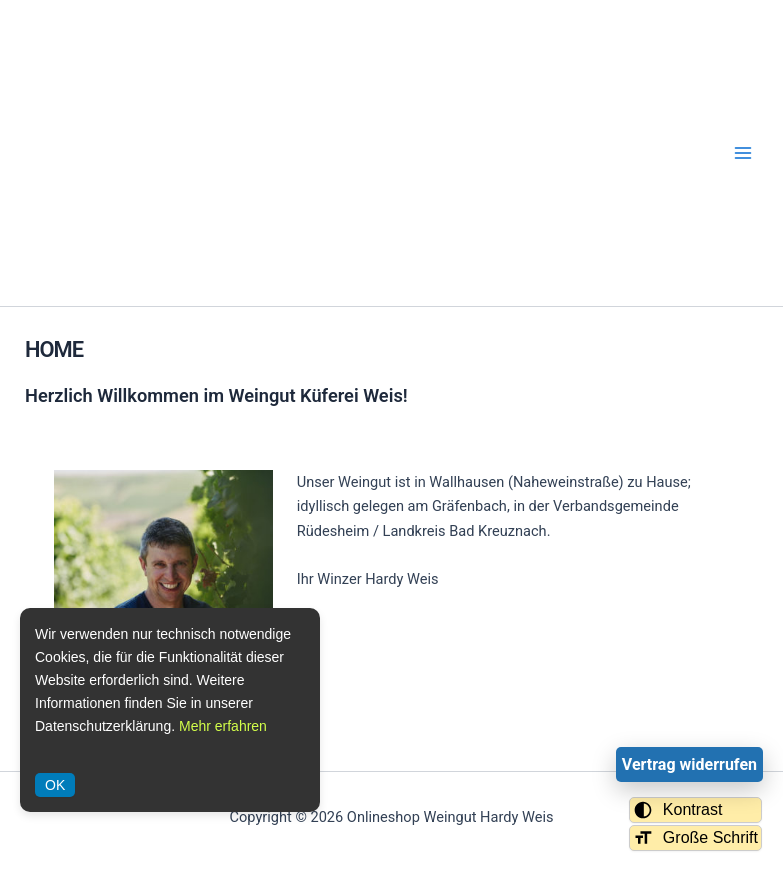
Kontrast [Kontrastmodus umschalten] (678, 810)
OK (55, 785)
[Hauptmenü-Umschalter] (743, 153)
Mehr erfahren (223, 726)
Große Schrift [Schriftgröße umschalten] (695, 838)
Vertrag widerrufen (689, 764)
